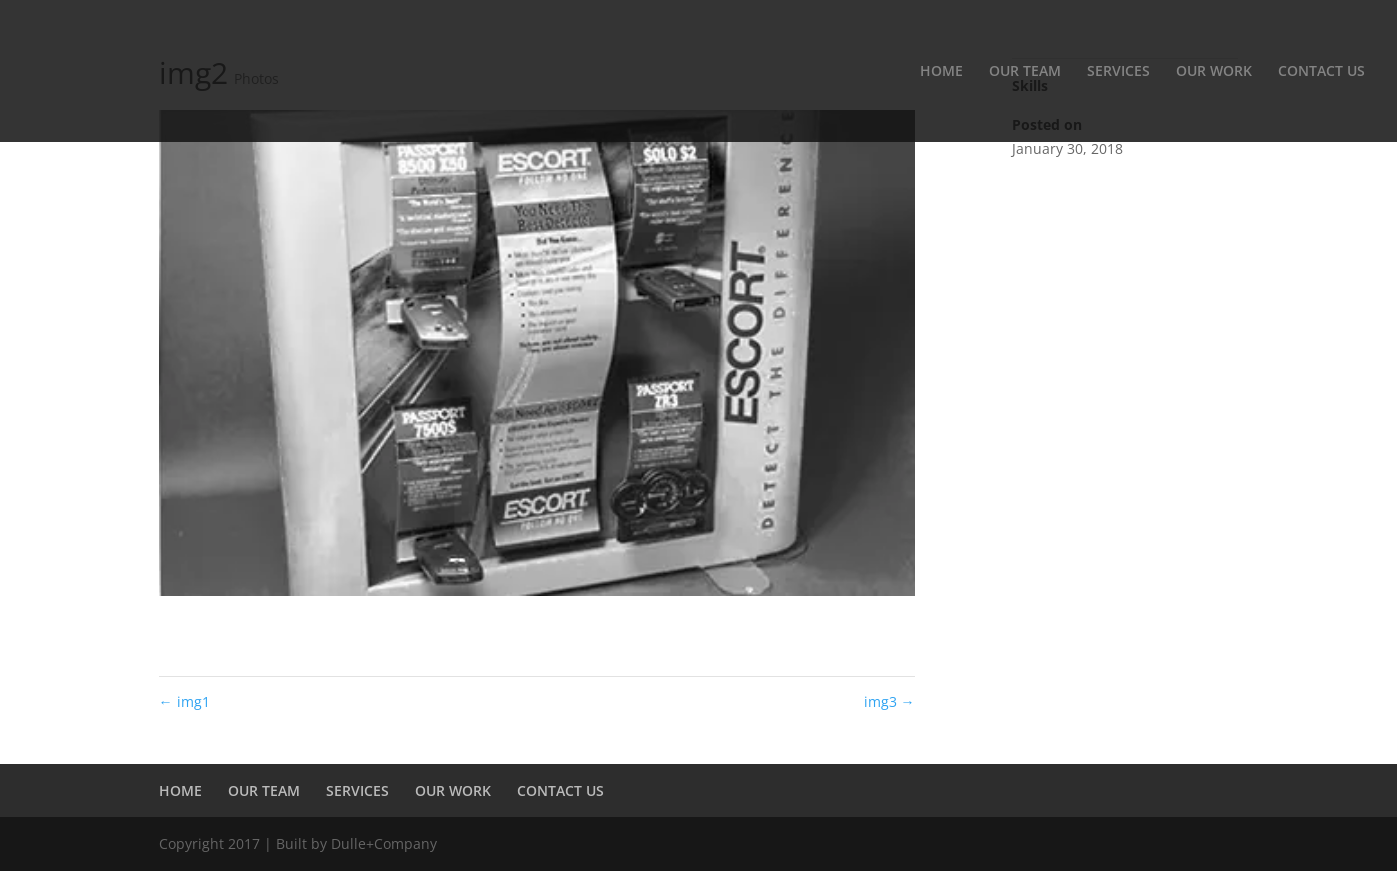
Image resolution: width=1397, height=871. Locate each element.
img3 (889, 701)
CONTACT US (1321, 72)
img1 (184, 701)
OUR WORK (1214, 72)
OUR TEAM (1025, 72)
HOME (941, 72)
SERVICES (1118, 72)
